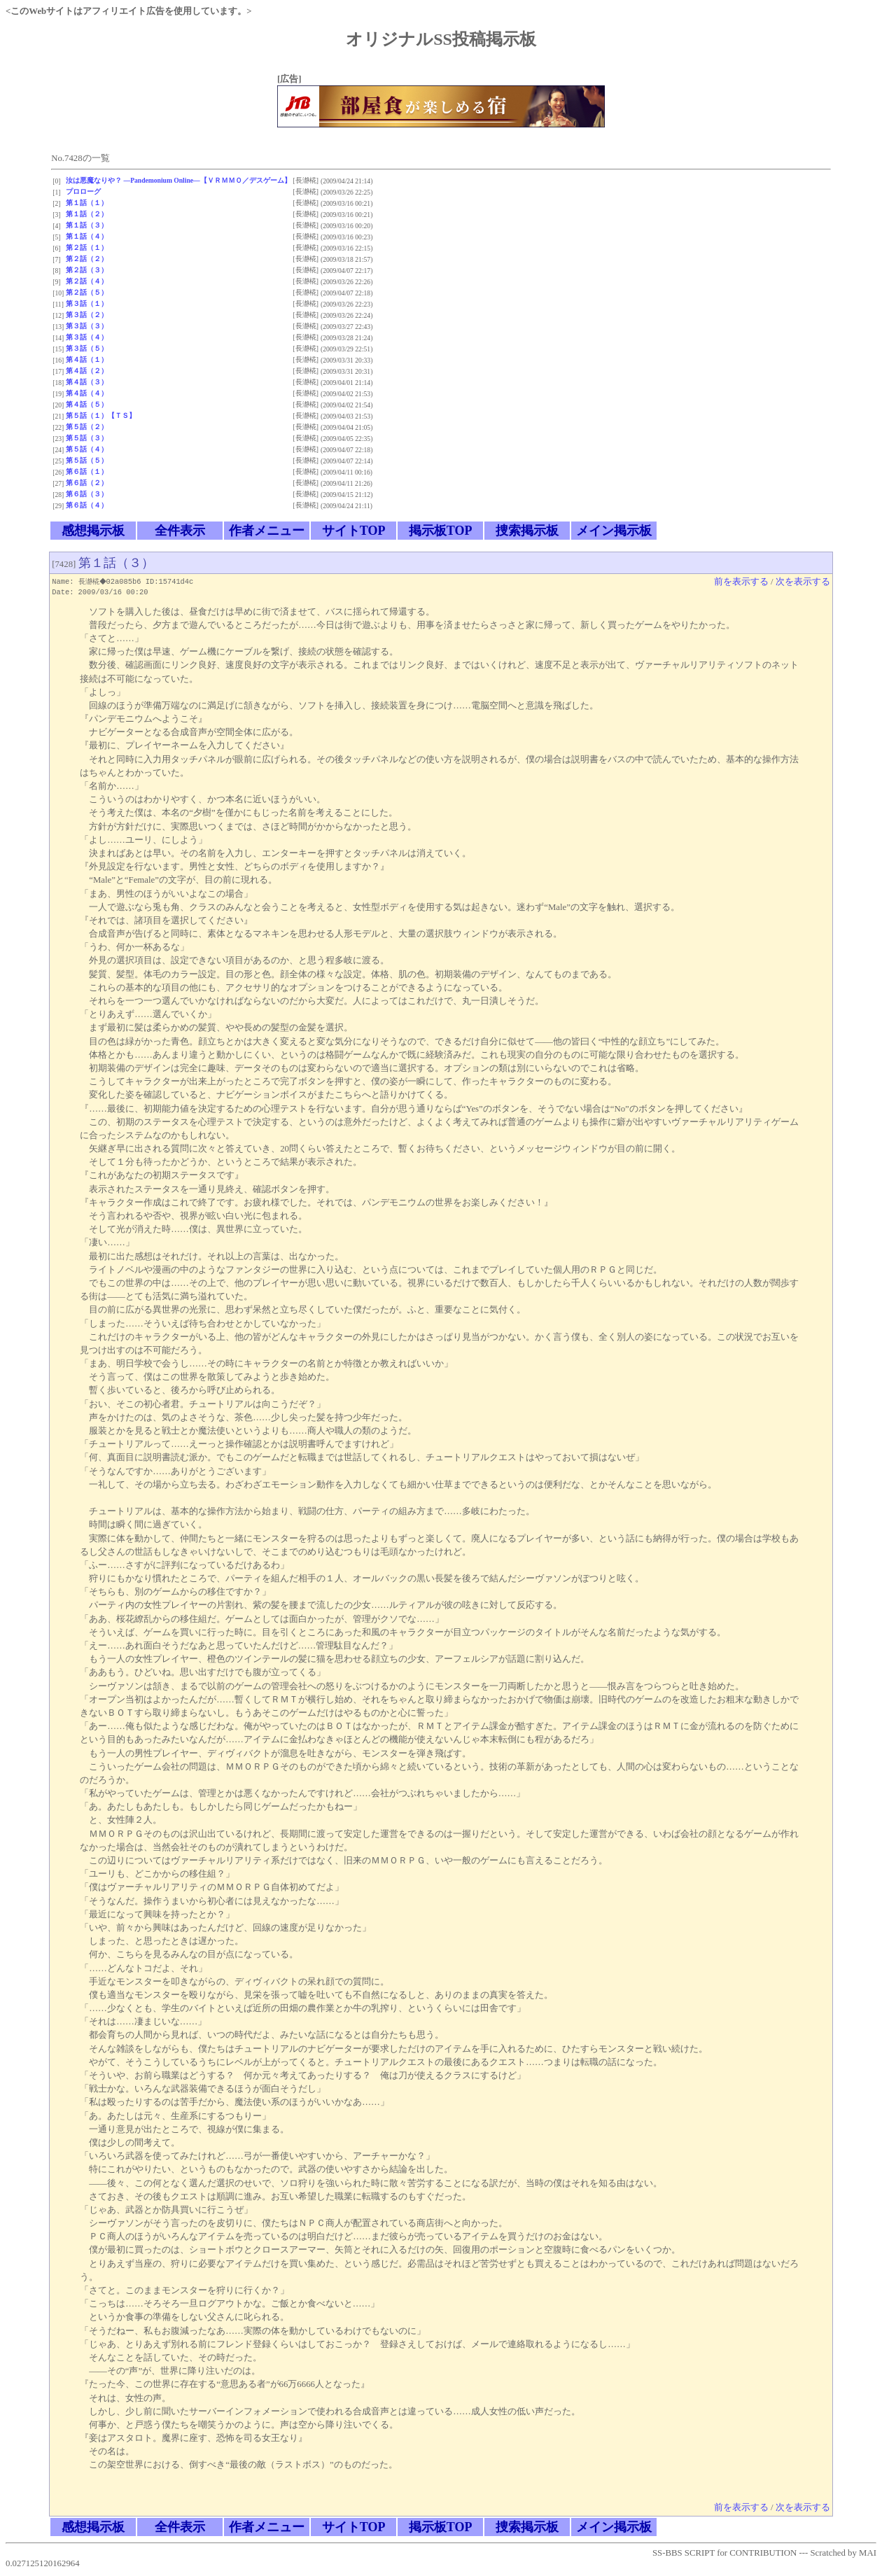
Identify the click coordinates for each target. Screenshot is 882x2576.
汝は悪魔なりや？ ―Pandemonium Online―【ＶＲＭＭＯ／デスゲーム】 (178, 180)
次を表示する (803, 582)
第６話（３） (87, 494)
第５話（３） (87, 438)
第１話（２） (87, 214)
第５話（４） (87, 449)
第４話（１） (87, 359)
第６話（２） (87, 482)
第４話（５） (87, 404)
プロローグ (83, 191)
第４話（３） (87, 382)
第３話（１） (87, 303)
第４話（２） (87, 370)
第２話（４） (87, 281)
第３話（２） (87, 314)
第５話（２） (87, 426)
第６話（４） (87, 505)
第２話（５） (87, 292)
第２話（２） (87, 258)
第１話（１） (87, 202)
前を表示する (741, 582)
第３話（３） (87, 326)
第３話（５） (87, 348)
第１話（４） (87, 236)
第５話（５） (87, 460)
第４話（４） (87, 393)
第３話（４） (87, 337)
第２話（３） (87, 270)
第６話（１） (87, 471)
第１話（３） (87, 225)
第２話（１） (87, 247)
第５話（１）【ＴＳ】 (101, 415)
